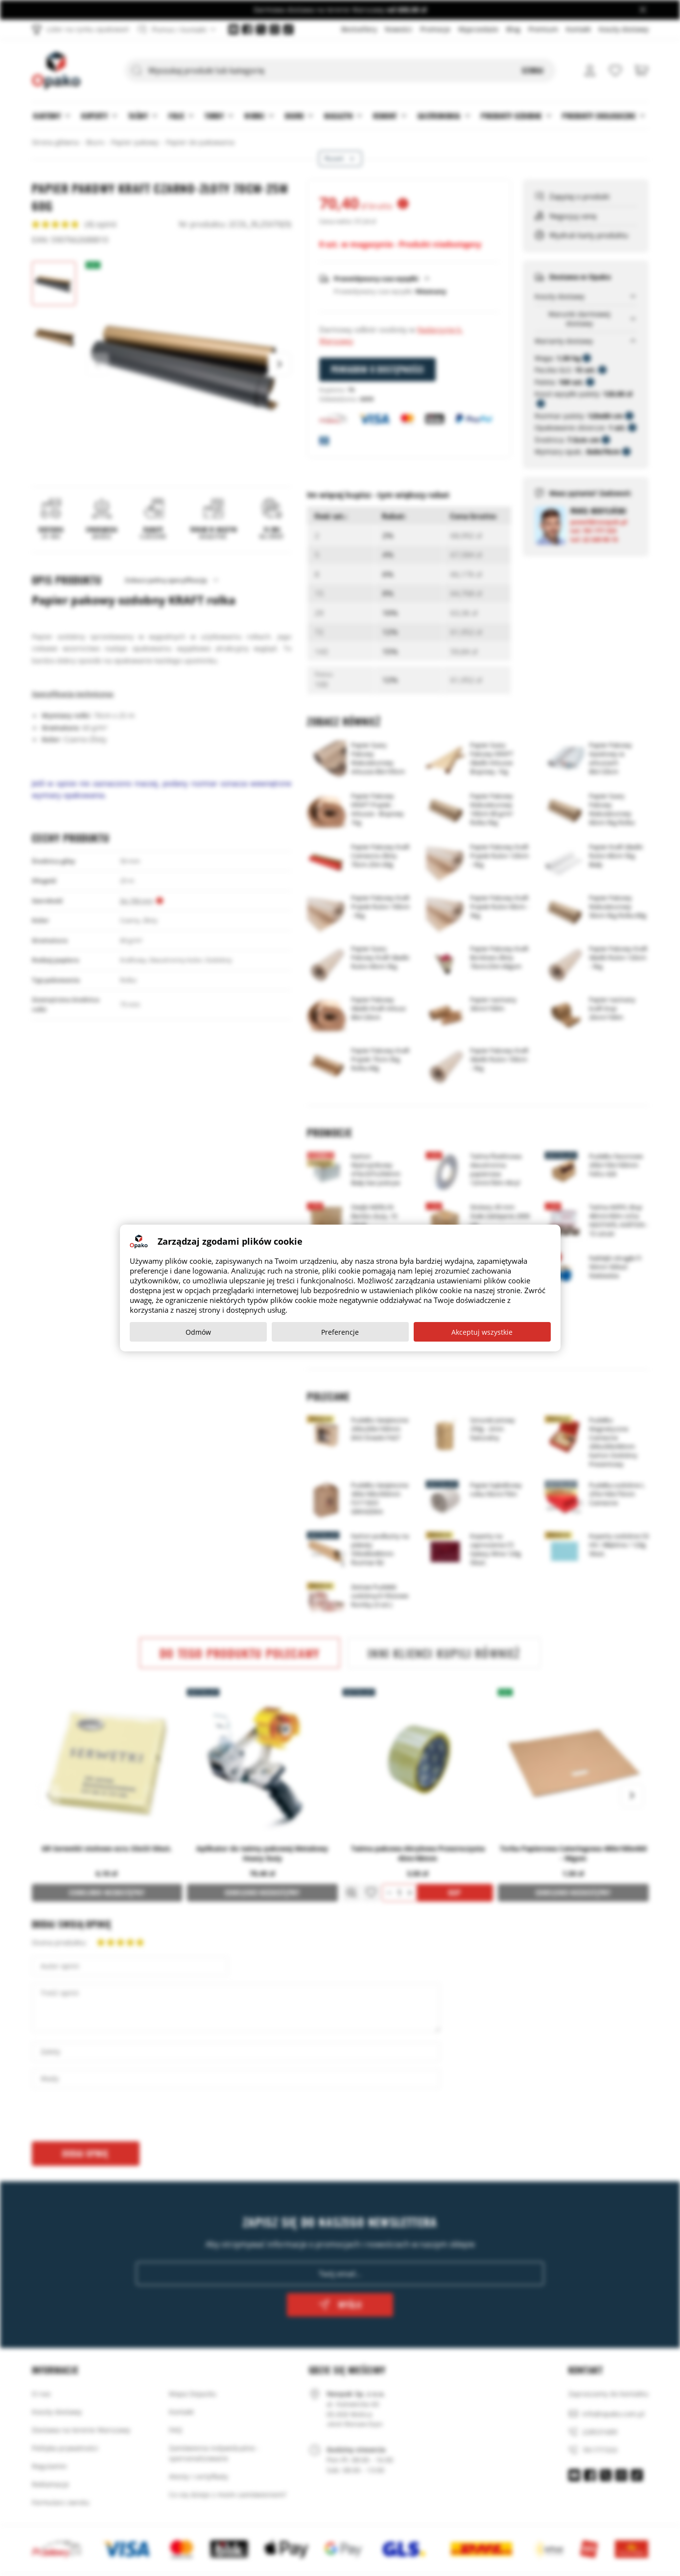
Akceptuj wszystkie (482, 1332)
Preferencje (340, 1332)
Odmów (198, 1332)
